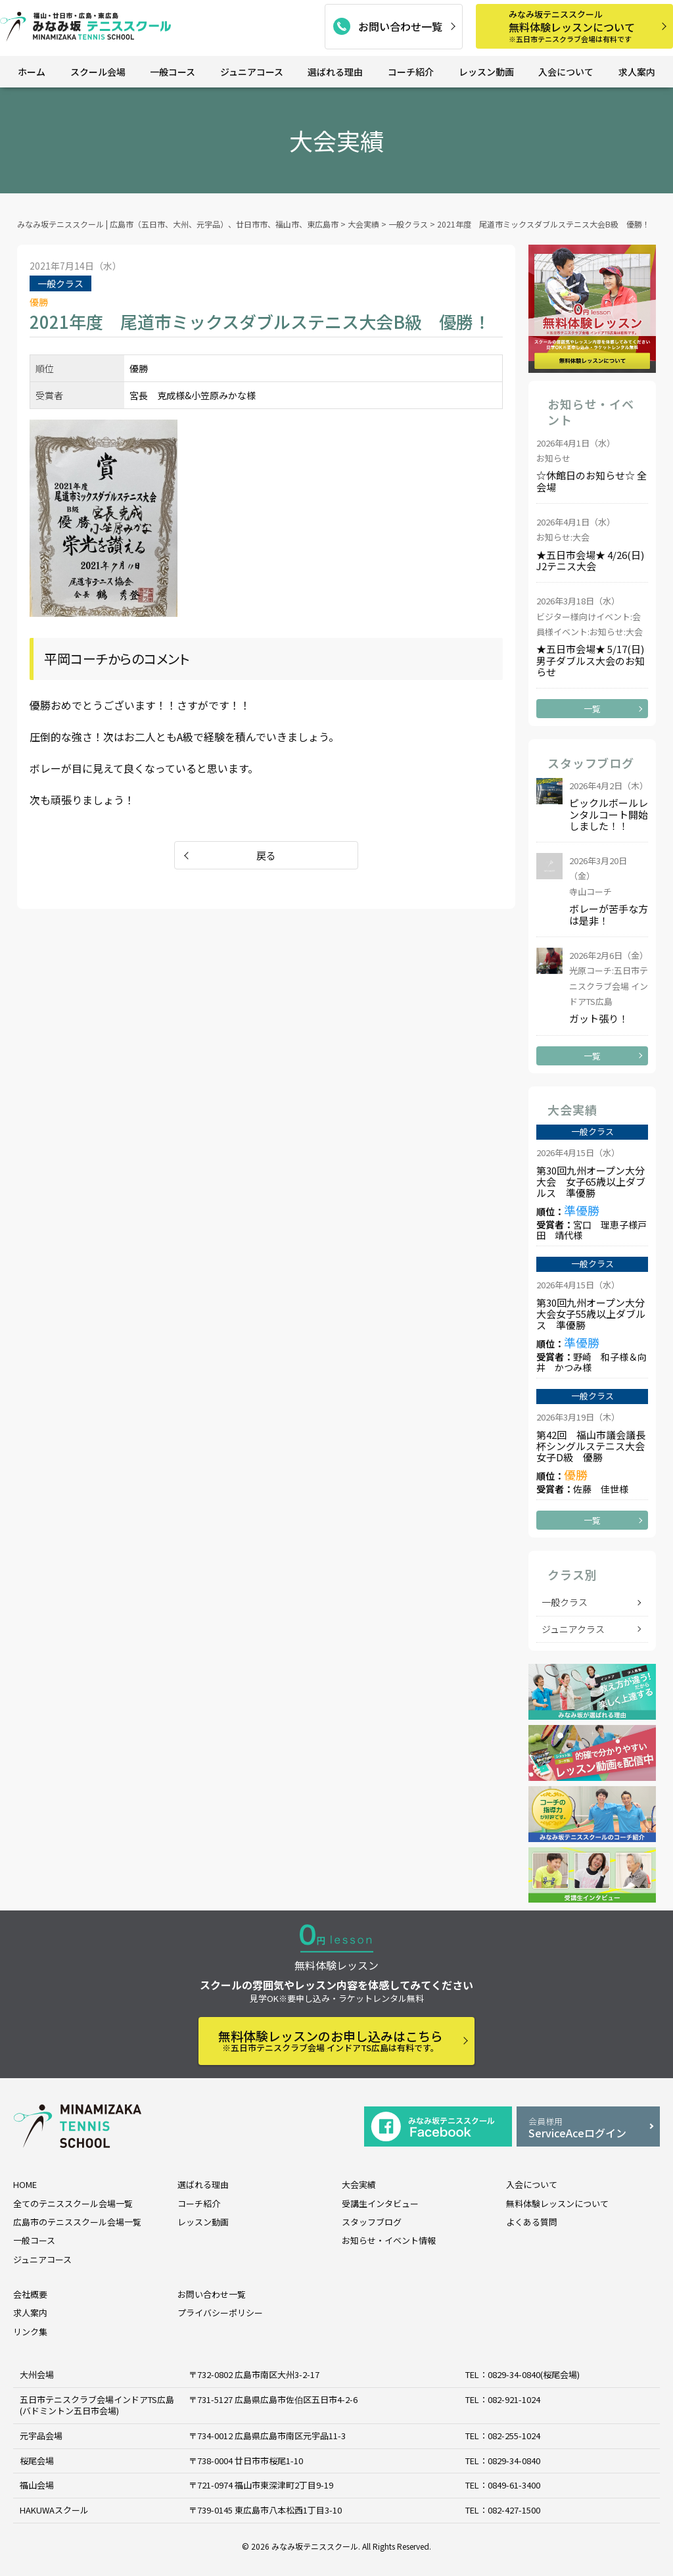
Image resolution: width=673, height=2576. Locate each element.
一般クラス (565, 1602)
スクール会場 (98, 71)
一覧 (592, 708)
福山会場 (37, 2485)
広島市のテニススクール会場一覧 (77, 2222)
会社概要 (30, 2294)
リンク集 (30, 2331)
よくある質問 (531, 2222)
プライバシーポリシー (220, 2312)
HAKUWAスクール (54, 2510)
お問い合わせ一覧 (400, 26)
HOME (25, 2184)
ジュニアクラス (573, 1629)
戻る (266, 855)
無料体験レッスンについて (586, 26)
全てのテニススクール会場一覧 (73, 2203)
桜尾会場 (37, 2460)
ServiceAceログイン (588, 2128)
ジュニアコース (251, 71)
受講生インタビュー (380, 2203)
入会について (565, 71)
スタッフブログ (372, 2222)
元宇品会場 (41, 2435)
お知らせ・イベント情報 (389, 2240)
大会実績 (359, 2184)
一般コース (172, 71)
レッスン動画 (486, 71)
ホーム (31, 71)
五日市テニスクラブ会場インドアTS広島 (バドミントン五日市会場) (97, 2405)
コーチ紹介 (411, 71)
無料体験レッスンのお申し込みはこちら (330, 2040)
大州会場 (37, 2374)
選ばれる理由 (335, 71)
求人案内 (636, 71)
